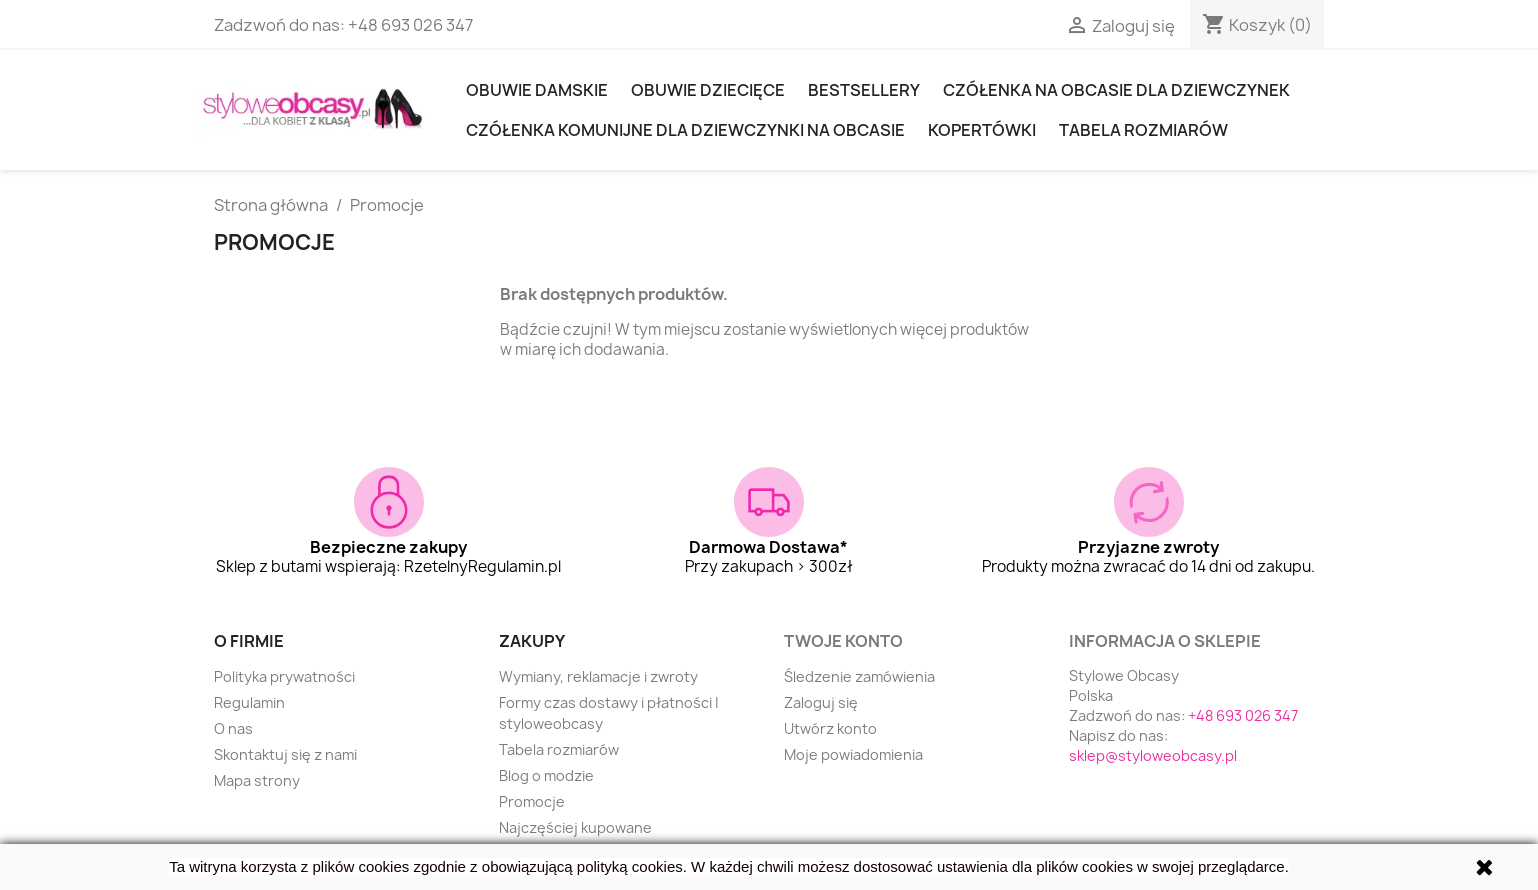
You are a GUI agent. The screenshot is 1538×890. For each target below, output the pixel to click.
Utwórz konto (830, 728)
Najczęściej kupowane (575, 827)
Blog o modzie (546, 775)
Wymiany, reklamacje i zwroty (598, 676)
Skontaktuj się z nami (285, 754)
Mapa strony (257, 780)
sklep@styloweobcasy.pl (1153, 755)
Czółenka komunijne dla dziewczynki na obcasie (685, 130)
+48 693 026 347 (410, 25)
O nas (233, 728)
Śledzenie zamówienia (859, 676)
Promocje (532, 801)
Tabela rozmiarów (1143, 130)
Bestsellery (864, 90)
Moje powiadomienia (853, 754)
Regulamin (249, 702)
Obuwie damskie (537, 90)
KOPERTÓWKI (982, 130)
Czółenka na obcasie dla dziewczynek (1116, 90)
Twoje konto (843, 641)
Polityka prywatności (284, 676)
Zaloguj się (821, 702)
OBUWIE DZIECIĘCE (708, 90)
